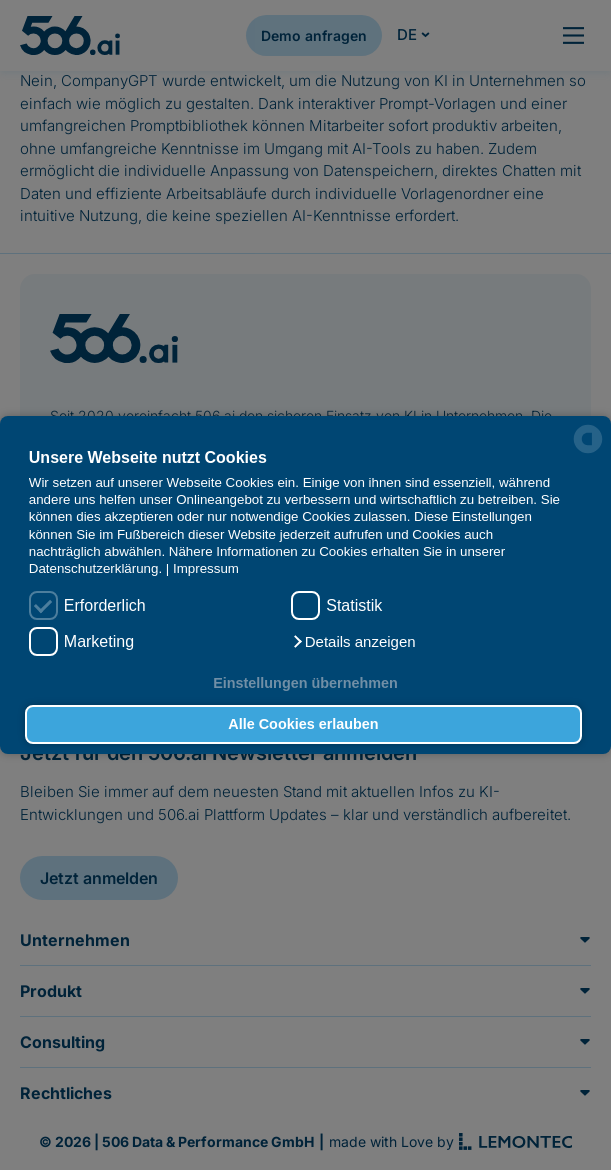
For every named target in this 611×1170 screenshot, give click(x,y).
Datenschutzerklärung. (95, 568)
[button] (353, 642)
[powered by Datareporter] (588, 439)
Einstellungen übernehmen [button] (305, 683)
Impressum (206, 568)
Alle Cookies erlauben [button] (303, 724)
